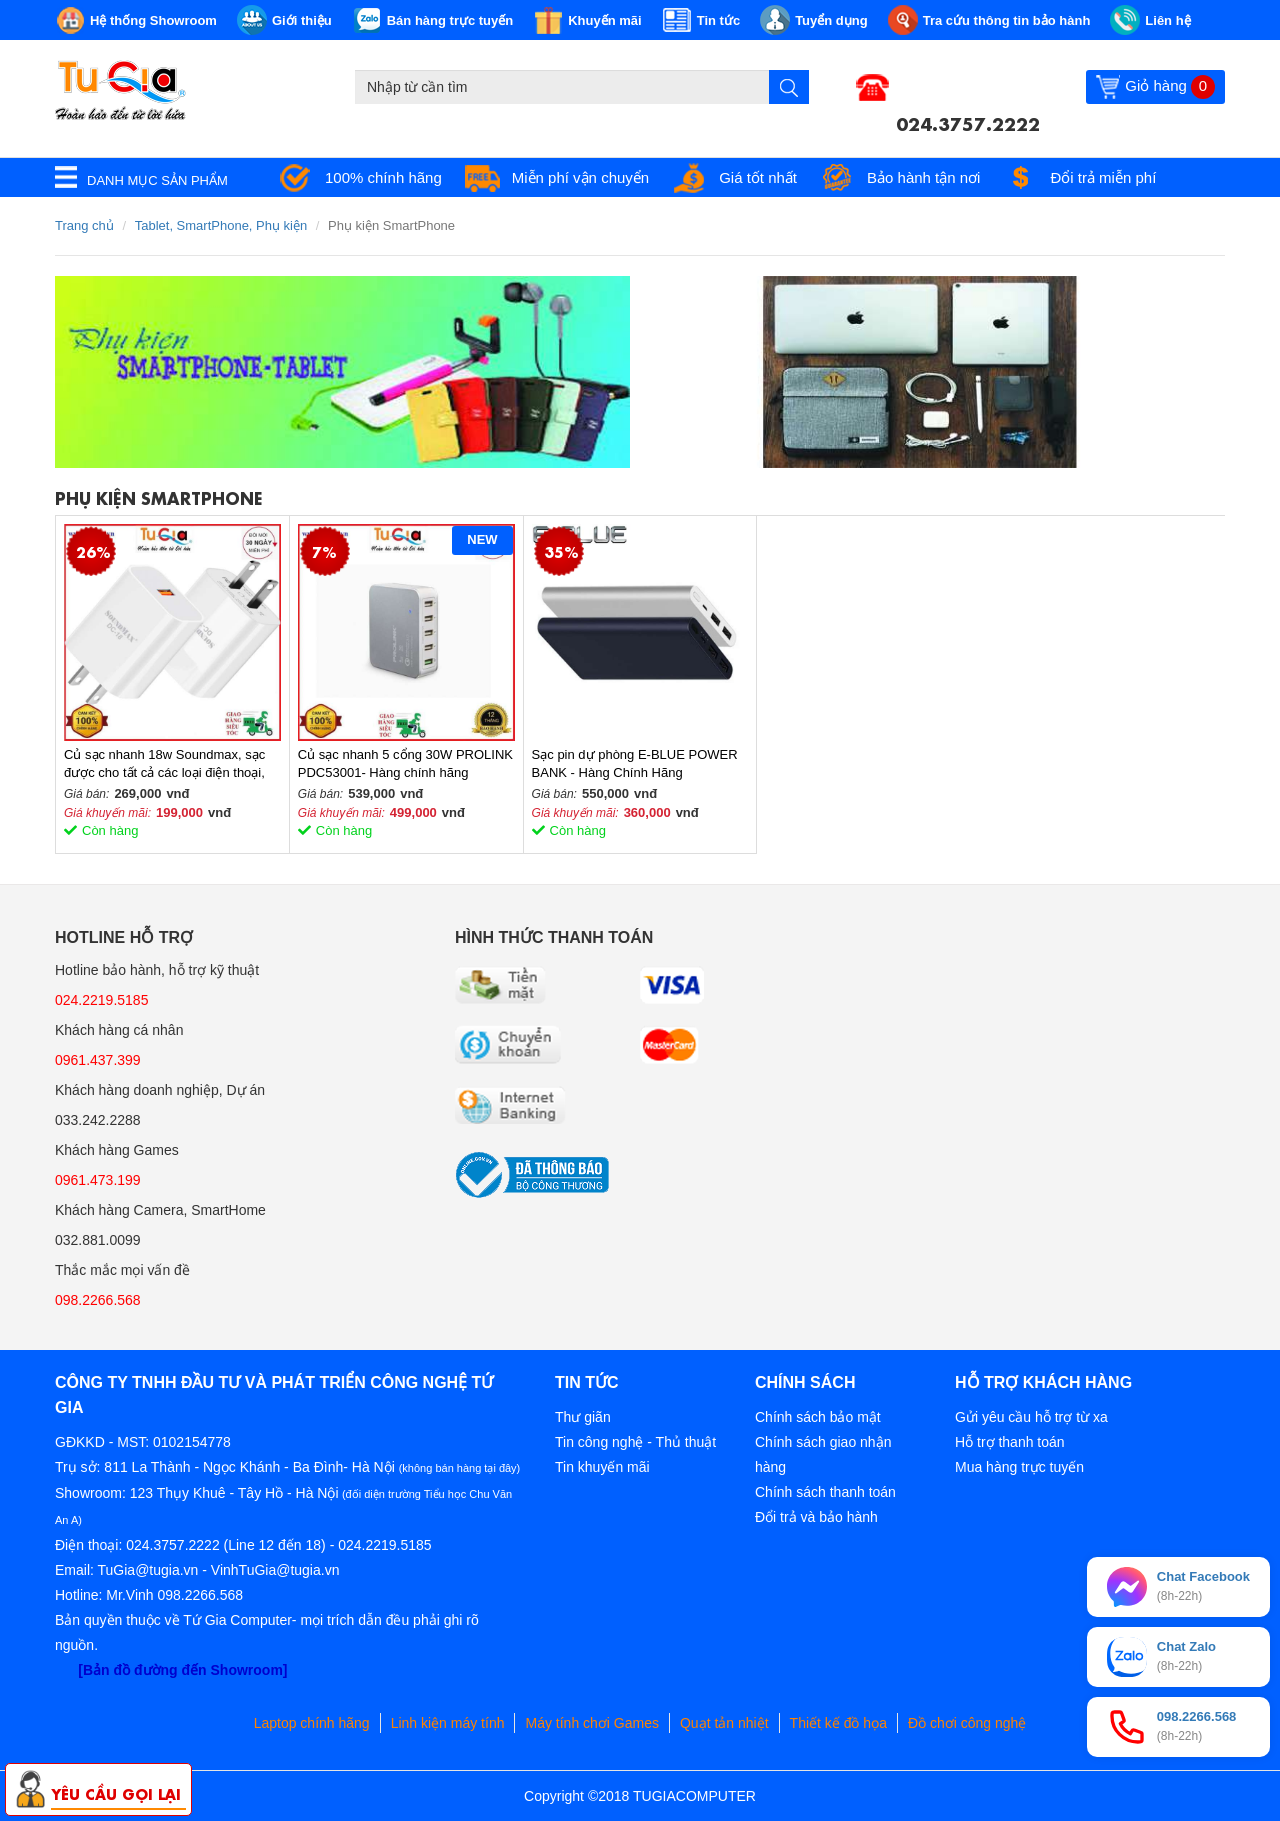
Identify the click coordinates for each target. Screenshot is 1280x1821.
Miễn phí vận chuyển (580, 177)
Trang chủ (84, 225)
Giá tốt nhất (758, 177)
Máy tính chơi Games (592, 1723)
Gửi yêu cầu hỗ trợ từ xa (1031, 1417)
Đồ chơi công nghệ (967, 1723)
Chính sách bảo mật (818, 1417)
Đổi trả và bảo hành (816, 1517)
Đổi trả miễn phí (1103, 177)
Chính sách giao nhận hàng (823, 1454)
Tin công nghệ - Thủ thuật (635, 1442)
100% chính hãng (383, 177)
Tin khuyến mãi (602, 1467)
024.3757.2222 (968, 122)
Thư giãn (583, 1417)
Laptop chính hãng (312, 1723)
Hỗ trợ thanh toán (1010, 1442)
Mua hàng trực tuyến (1019, 1467)
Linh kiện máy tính (448, 1723)
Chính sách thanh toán (825, 1492)
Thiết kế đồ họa (838, 1723)
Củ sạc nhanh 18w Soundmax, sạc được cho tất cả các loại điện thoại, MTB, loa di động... (164, 764)
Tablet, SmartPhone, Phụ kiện (221, 225)
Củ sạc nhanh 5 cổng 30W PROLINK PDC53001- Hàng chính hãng (405, 763)
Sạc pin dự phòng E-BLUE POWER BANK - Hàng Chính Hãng (635, 763)
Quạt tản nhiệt (724, 1723)
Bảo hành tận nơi (923, 177)
